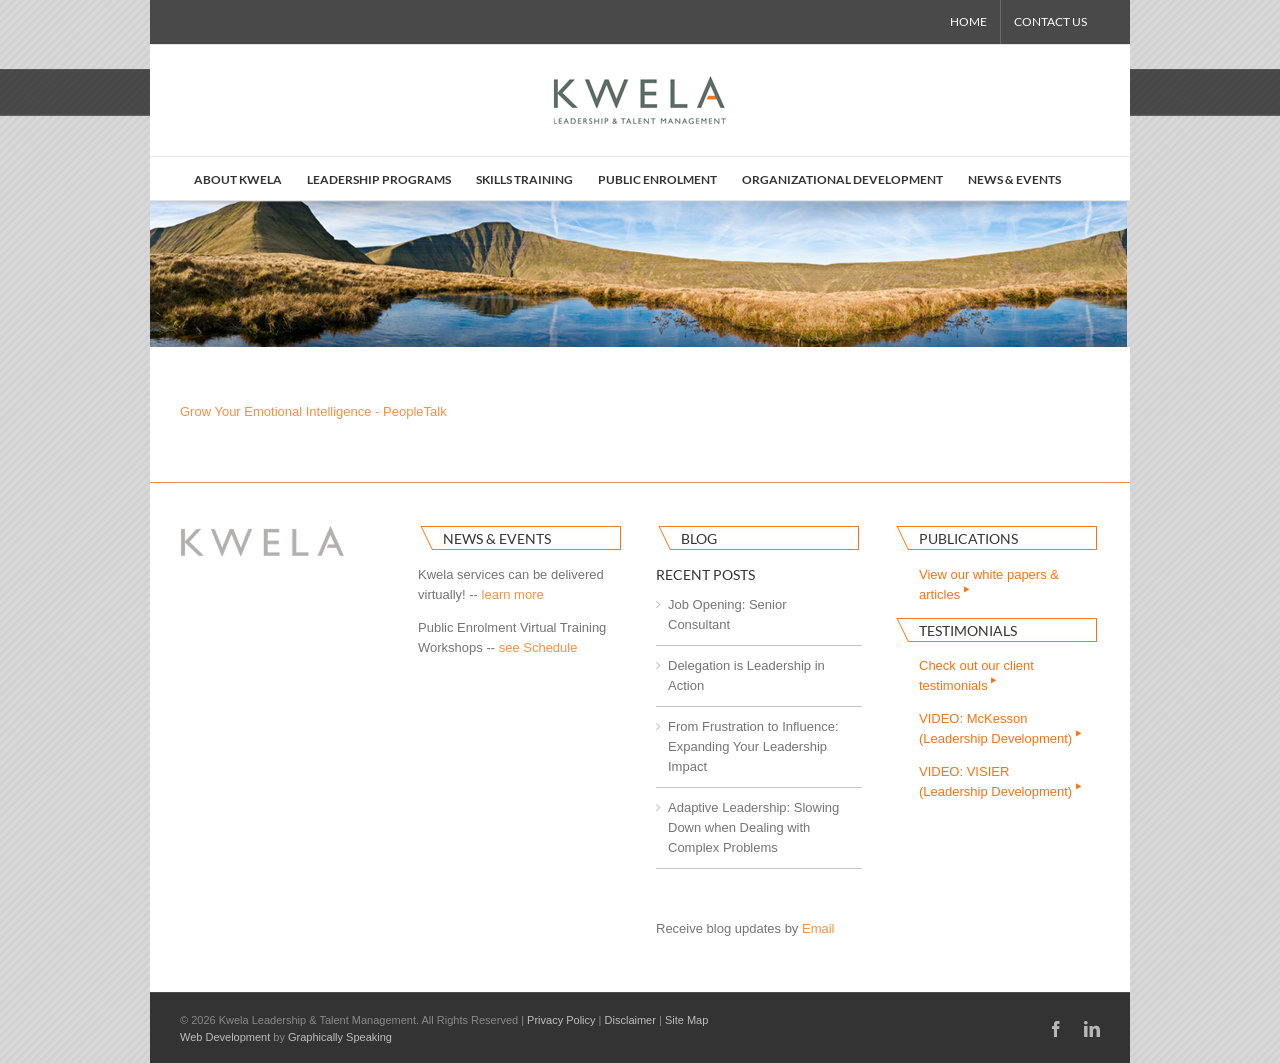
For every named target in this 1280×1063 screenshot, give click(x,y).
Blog (699, 538)
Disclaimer (630, 1020)
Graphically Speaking (340, 1037)
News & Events (497, 538)
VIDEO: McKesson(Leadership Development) (1001, 728)
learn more (513, 594)
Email (818, 928)
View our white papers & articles (989, 584)
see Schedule (538, 647)
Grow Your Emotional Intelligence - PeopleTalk (313, 411)
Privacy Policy (561, 1020)
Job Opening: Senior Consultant (727, 614)
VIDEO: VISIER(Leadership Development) (1001, 781)
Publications (968, 538)
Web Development (225, 1037)
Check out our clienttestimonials (976, 675)
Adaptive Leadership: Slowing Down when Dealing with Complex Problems (753, 827)
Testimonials (968, 630)
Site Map (686, 1020)
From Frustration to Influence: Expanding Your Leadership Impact (753, 746)
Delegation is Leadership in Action (746, 675)
